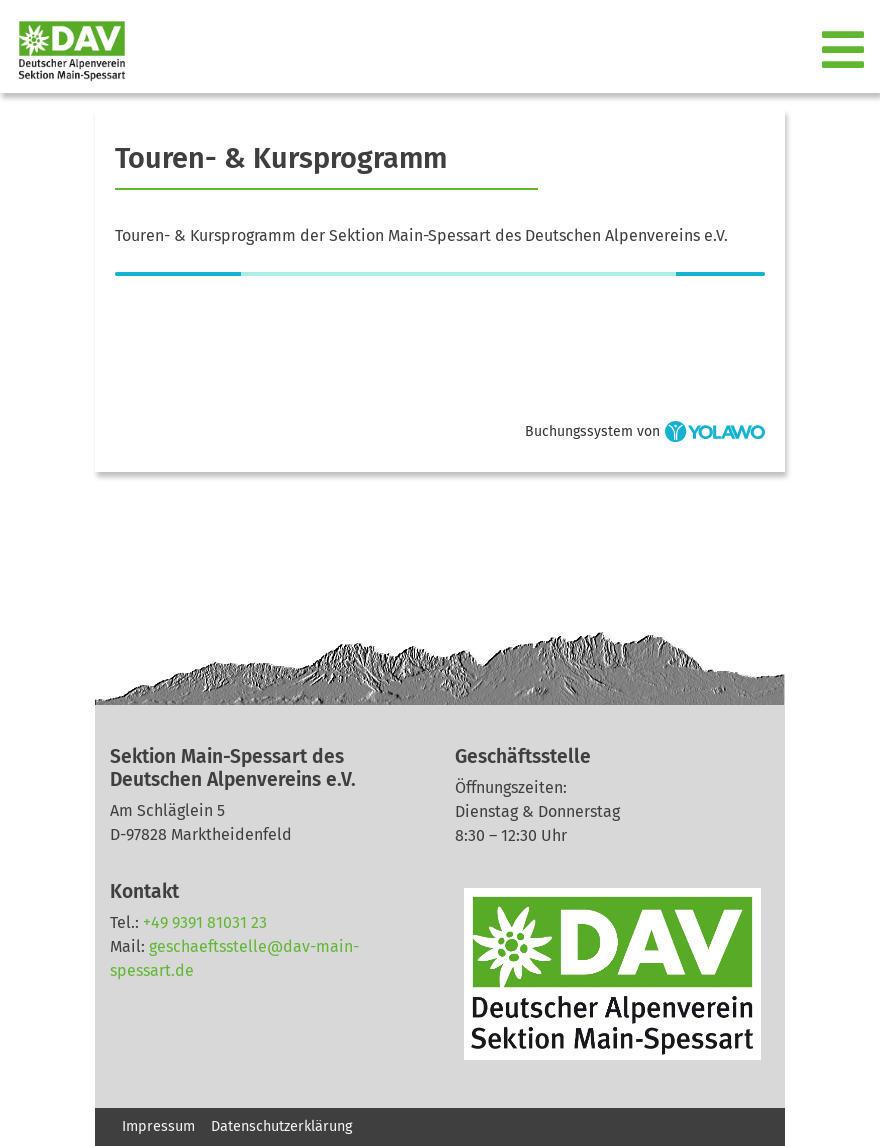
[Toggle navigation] (845, 51)
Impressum (158, 1126)
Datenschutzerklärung (281, 1126)
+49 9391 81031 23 (205, 922)
